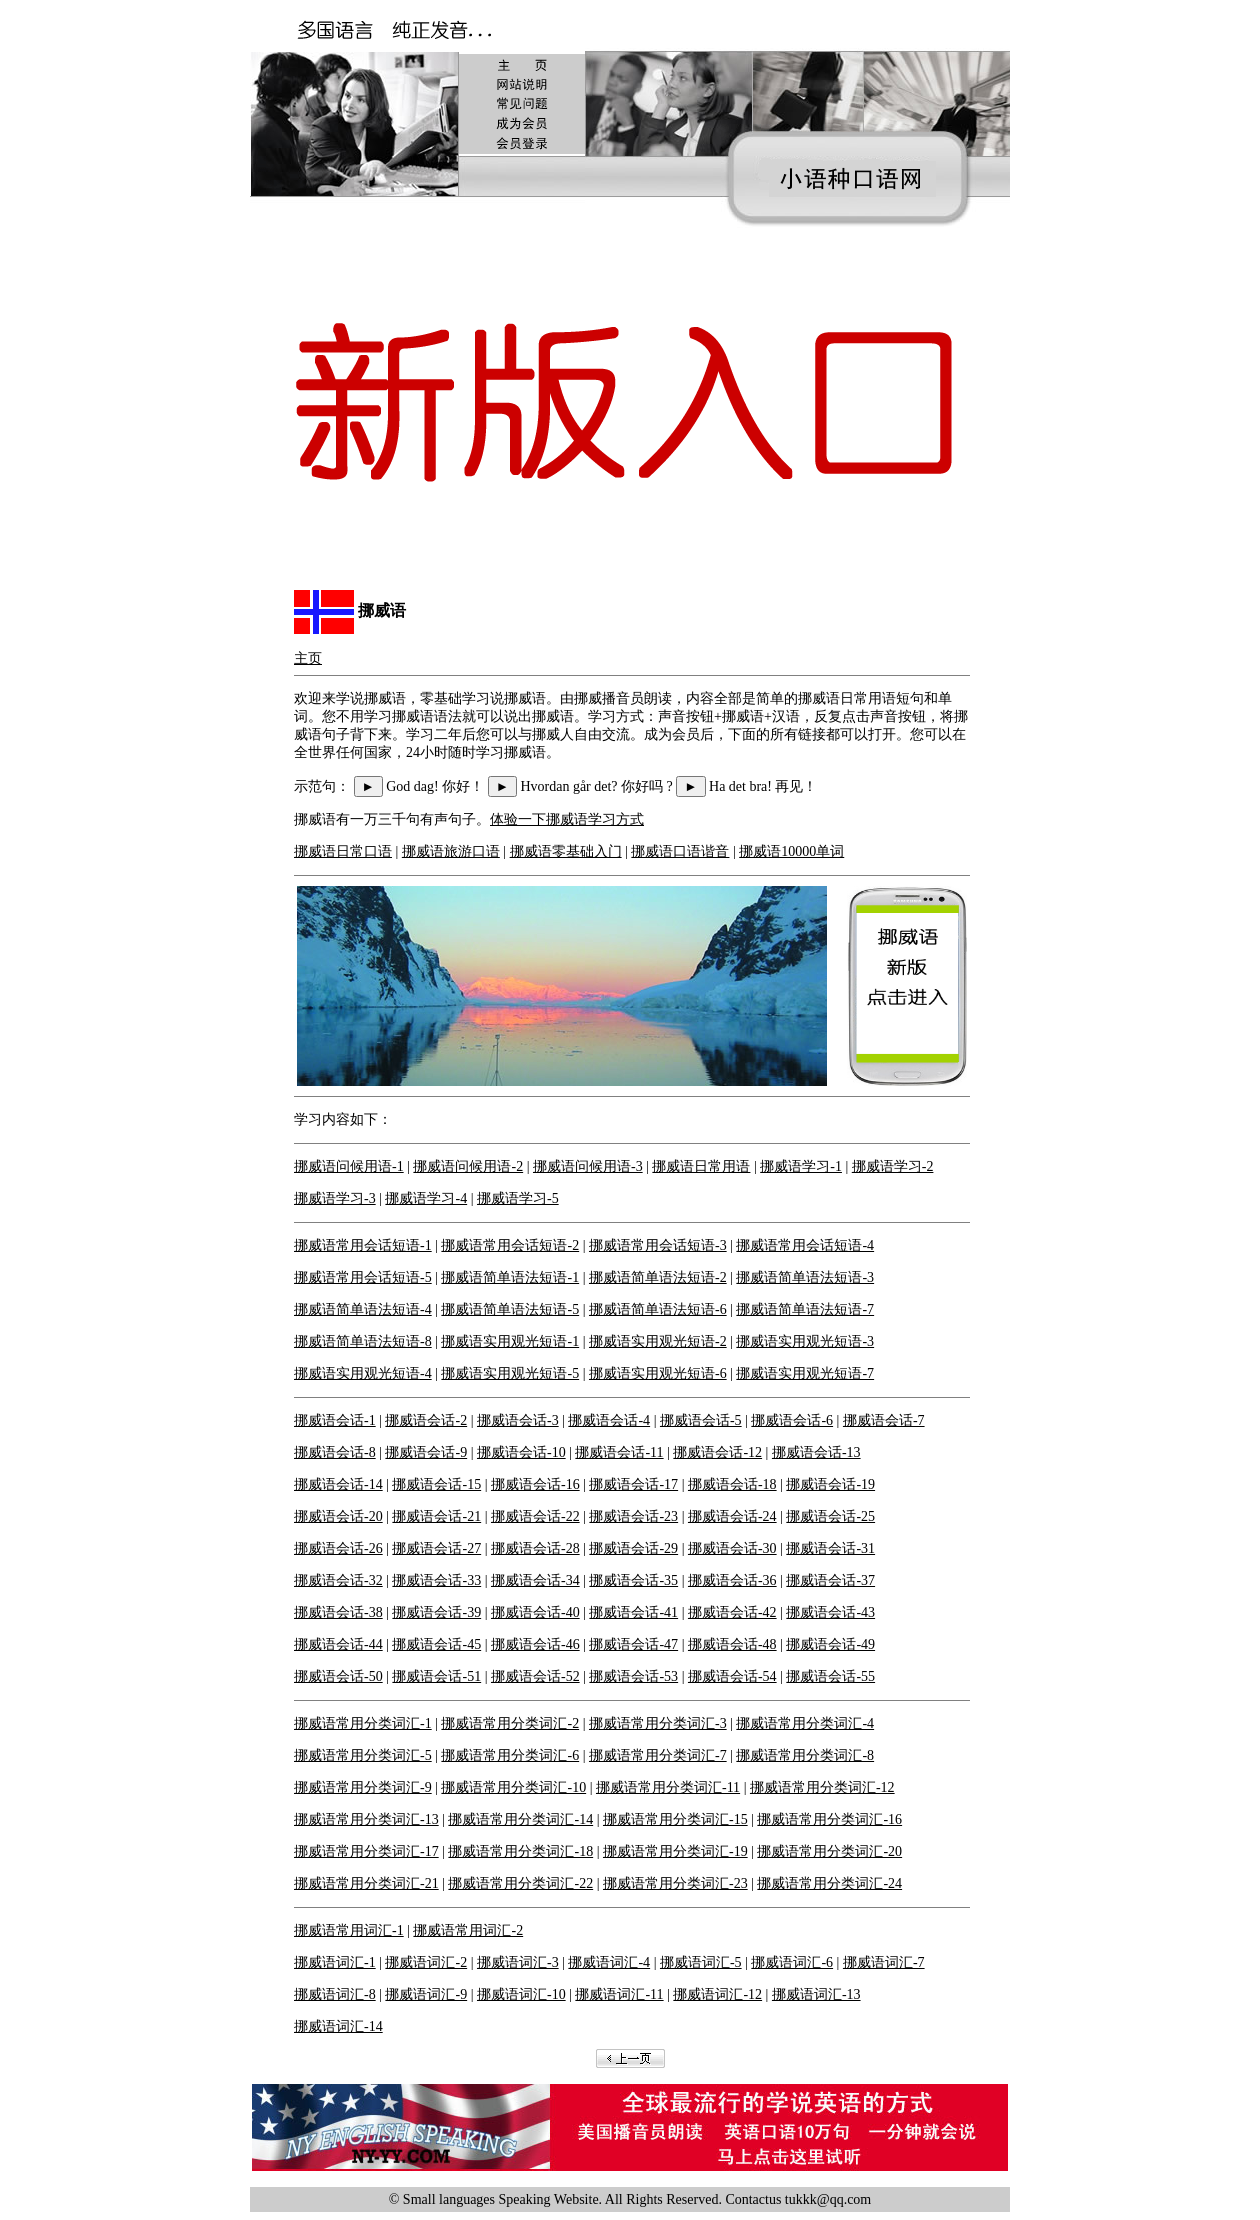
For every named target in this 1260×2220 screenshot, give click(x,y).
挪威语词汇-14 (338, 2026)
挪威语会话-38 (338, 1612)
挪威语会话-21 (436, 1516)
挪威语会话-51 (436, 1676)
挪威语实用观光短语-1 (510, 1341)
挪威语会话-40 (535, 1612)
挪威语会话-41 (633, 1612)
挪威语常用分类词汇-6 (510, 1755)
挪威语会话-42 (732, 1612)
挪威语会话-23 (633, 1516)
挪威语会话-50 (338, 1676)
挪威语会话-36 (732, 1580)
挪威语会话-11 (619, 1452)
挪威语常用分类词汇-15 (675, 1819)
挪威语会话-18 (732, 1484)
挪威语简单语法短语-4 (363, 1309)
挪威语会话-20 (338, 1516)
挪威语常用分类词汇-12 (822, 1787)
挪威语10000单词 (791, 851)
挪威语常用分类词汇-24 (829, 1883)
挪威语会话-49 (830, 1644)
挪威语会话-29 (633, 1548)
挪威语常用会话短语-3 (658, 1245)
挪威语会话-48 (732, 1644)
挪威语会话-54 (732, 1676)
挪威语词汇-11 (619, 1994)
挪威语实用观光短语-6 (658, 1373)
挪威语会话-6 (792, 1420)
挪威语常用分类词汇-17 (366, 1851)
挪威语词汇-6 (792, 1962)
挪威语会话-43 (830, 1612)
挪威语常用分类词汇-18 (520, 1851)
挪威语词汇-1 (335, 1962)
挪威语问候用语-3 (588, 1166)
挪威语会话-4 (609, 1420)
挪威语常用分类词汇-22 (520, 1883)
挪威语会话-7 (884, 1420)
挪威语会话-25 (830, 1516)
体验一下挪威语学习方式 (567, 819)
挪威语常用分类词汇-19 (675, 1851)
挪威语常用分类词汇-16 (829, 1819)
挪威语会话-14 (338, 1484)
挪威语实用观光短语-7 (805, 1373)
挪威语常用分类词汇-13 (366, 1819)
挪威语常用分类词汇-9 (363, 1787)
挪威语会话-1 (335, 1420)
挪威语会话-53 (633, 1676)
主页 (308, 658)
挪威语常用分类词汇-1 (363, 1723)
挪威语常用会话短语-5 (363, 1277)
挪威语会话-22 (535, 1516)
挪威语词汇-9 (426, 1994)
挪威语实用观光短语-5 (510, 1373)
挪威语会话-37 (830, 1580)
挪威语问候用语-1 (349, 1166)
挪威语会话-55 (830, 1676)
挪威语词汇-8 (335, 1994)
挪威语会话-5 (701, 1420)
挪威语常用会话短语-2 (510, 1245)
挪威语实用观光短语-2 (658, 1341)
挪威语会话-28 (535, 1548)
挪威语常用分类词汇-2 (510, 1723)
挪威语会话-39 (436, 1612)
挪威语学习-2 (893, 1166)
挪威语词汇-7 (884, 1962)
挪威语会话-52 (535, 1676)
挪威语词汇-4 (609, 1962)
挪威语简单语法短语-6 (658, 1309)
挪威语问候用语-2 (468, 1166)
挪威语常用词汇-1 (349, 1930)
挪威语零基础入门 (566, 851)
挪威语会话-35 (633, 1580)
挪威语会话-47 (633, 1644)
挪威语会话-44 (338, 1644)
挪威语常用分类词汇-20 (829, 1851)
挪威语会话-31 (830, 1548)
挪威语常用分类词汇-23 (675, 1883)
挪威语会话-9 (426, 1452)
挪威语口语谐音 (680, 851)
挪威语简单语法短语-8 (363, 1341)
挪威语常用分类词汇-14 (520, 1819)
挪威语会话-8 (335, 1452)
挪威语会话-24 (732, 1516)
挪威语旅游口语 (451, 851)
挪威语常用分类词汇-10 (513, 1787)
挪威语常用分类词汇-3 (658, 1723)
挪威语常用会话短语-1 (363, 1245)
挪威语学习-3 (335, 1198)
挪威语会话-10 (521, 1452)
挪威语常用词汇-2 (468, 1930)
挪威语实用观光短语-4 (363, 1373)
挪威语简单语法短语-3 (805, 1277)
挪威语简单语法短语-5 (510, 1309)
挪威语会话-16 (535, 1484)
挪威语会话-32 (338, 1580)
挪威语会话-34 (535, 1580)
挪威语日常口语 (343, 851)
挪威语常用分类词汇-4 (805, 1723)
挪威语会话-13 (816, 1452)
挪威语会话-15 (436, 1484)
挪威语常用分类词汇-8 (805, 1755)
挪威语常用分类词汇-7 (658, 1755)
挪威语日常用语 (701, 1166)
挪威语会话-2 (426, 1420)
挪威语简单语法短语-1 (510, 1277)
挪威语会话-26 (338, 1548)
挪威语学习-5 (518, 1198)
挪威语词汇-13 (816, 1994)
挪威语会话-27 (436, 1548)
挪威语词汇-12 (717, 1994)
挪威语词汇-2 (426, 1962)
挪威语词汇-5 (701, 1962)
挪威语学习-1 (801, 1166)
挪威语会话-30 (732, 1548)
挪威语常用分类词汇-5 (363, 1755)
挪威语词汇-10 (521, 1994)
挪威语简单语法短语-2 (658, 1277)
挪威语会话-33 (436, 1580)
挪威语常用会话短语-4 (805, 1245)
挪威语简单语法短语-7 (805, 1309)
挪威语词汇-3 (518, 1962)
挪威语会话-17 (633, 1484)
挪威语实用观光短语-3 (805, 1341)
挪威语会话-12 (717, 1452)
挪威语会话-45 (436, 1644)
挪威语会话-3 (518, 1420)
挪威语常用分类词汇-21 (366, 1883)
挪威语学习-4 (426, 1198)
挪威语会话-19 (830, 1484)
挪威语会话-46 (535, 1644)
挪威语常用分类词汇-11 (668, 1787)
